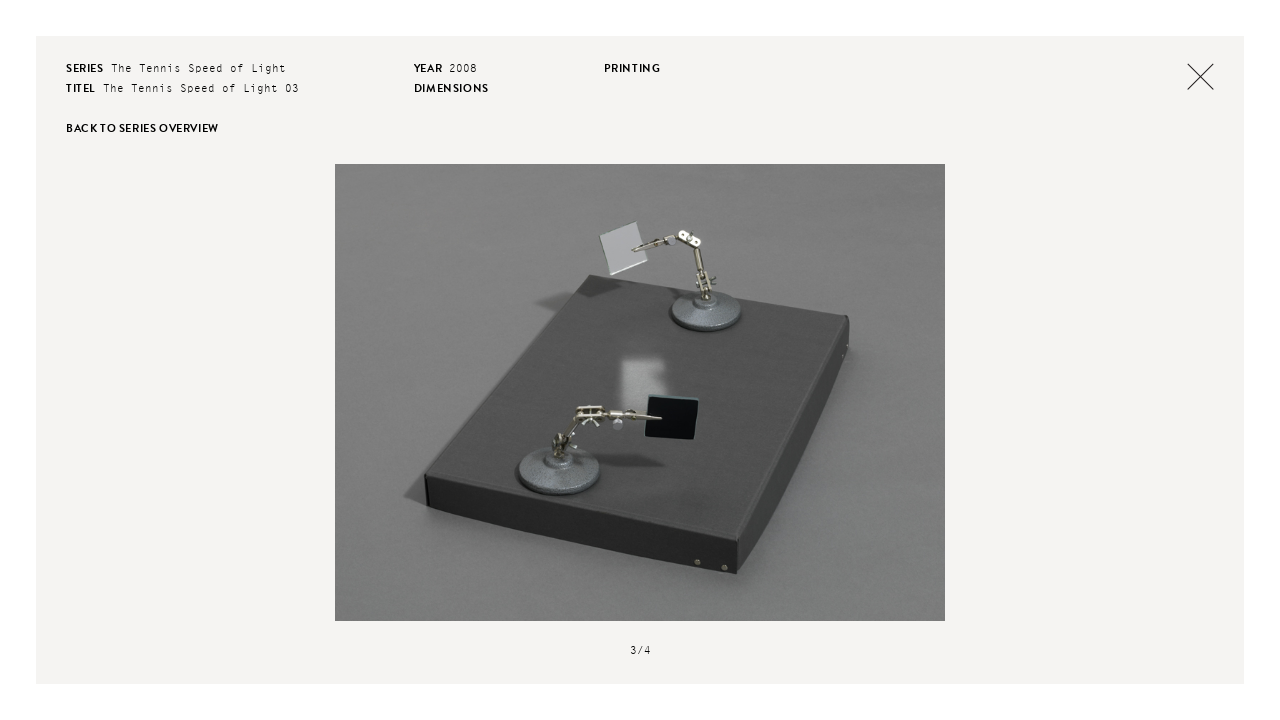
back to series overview (142, 128)
